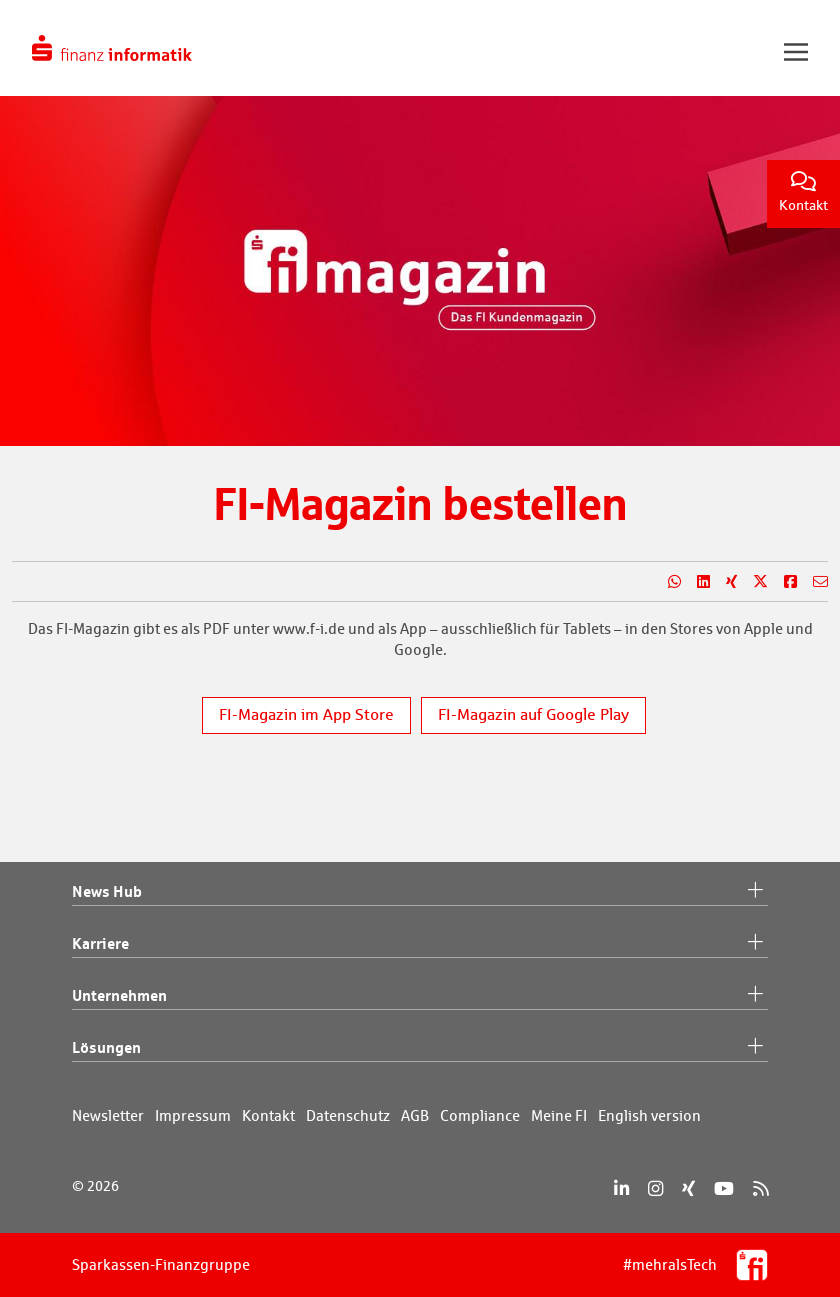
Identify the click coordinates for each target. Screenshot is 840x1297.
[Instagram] (655, 1188)
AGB (415, 1115)
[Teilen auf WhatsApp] (666, 582)
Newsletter (108, 1115)
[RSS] (760, 1188)
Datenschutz (348, 1115)
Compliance (480, 1115)
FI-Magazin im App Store (306, 714)
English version (649, 1115)
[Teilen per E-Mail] (812, 582)
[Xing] (688, 1188)
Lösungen (420, 1048)
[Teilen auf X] (752, 582)
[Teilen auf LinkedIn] (695, 582)
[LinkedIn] (621, 1188)
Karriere (420, 944)
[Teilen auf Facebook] (782, 582)
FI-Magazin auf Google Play (533, 714)
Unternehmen (420, 996)
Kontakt (803, 192)
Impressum (193, 1115)
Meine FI (559, 1115)
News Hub (420, 892)
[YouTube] (724, 1188)
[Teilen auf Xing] (723, 582)
